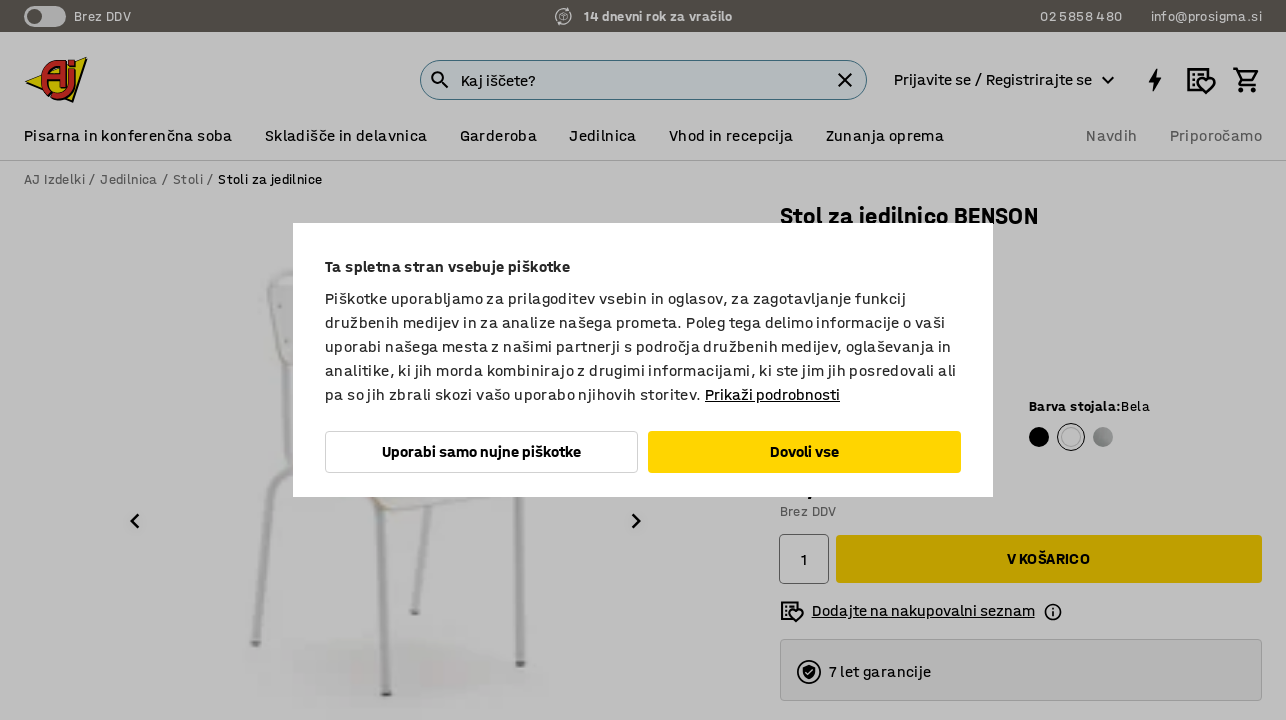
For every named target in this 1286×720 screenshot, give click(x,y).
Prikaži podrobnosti (772, 394)
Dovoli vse (804, 451)
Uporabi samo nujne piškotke (481, 451)
